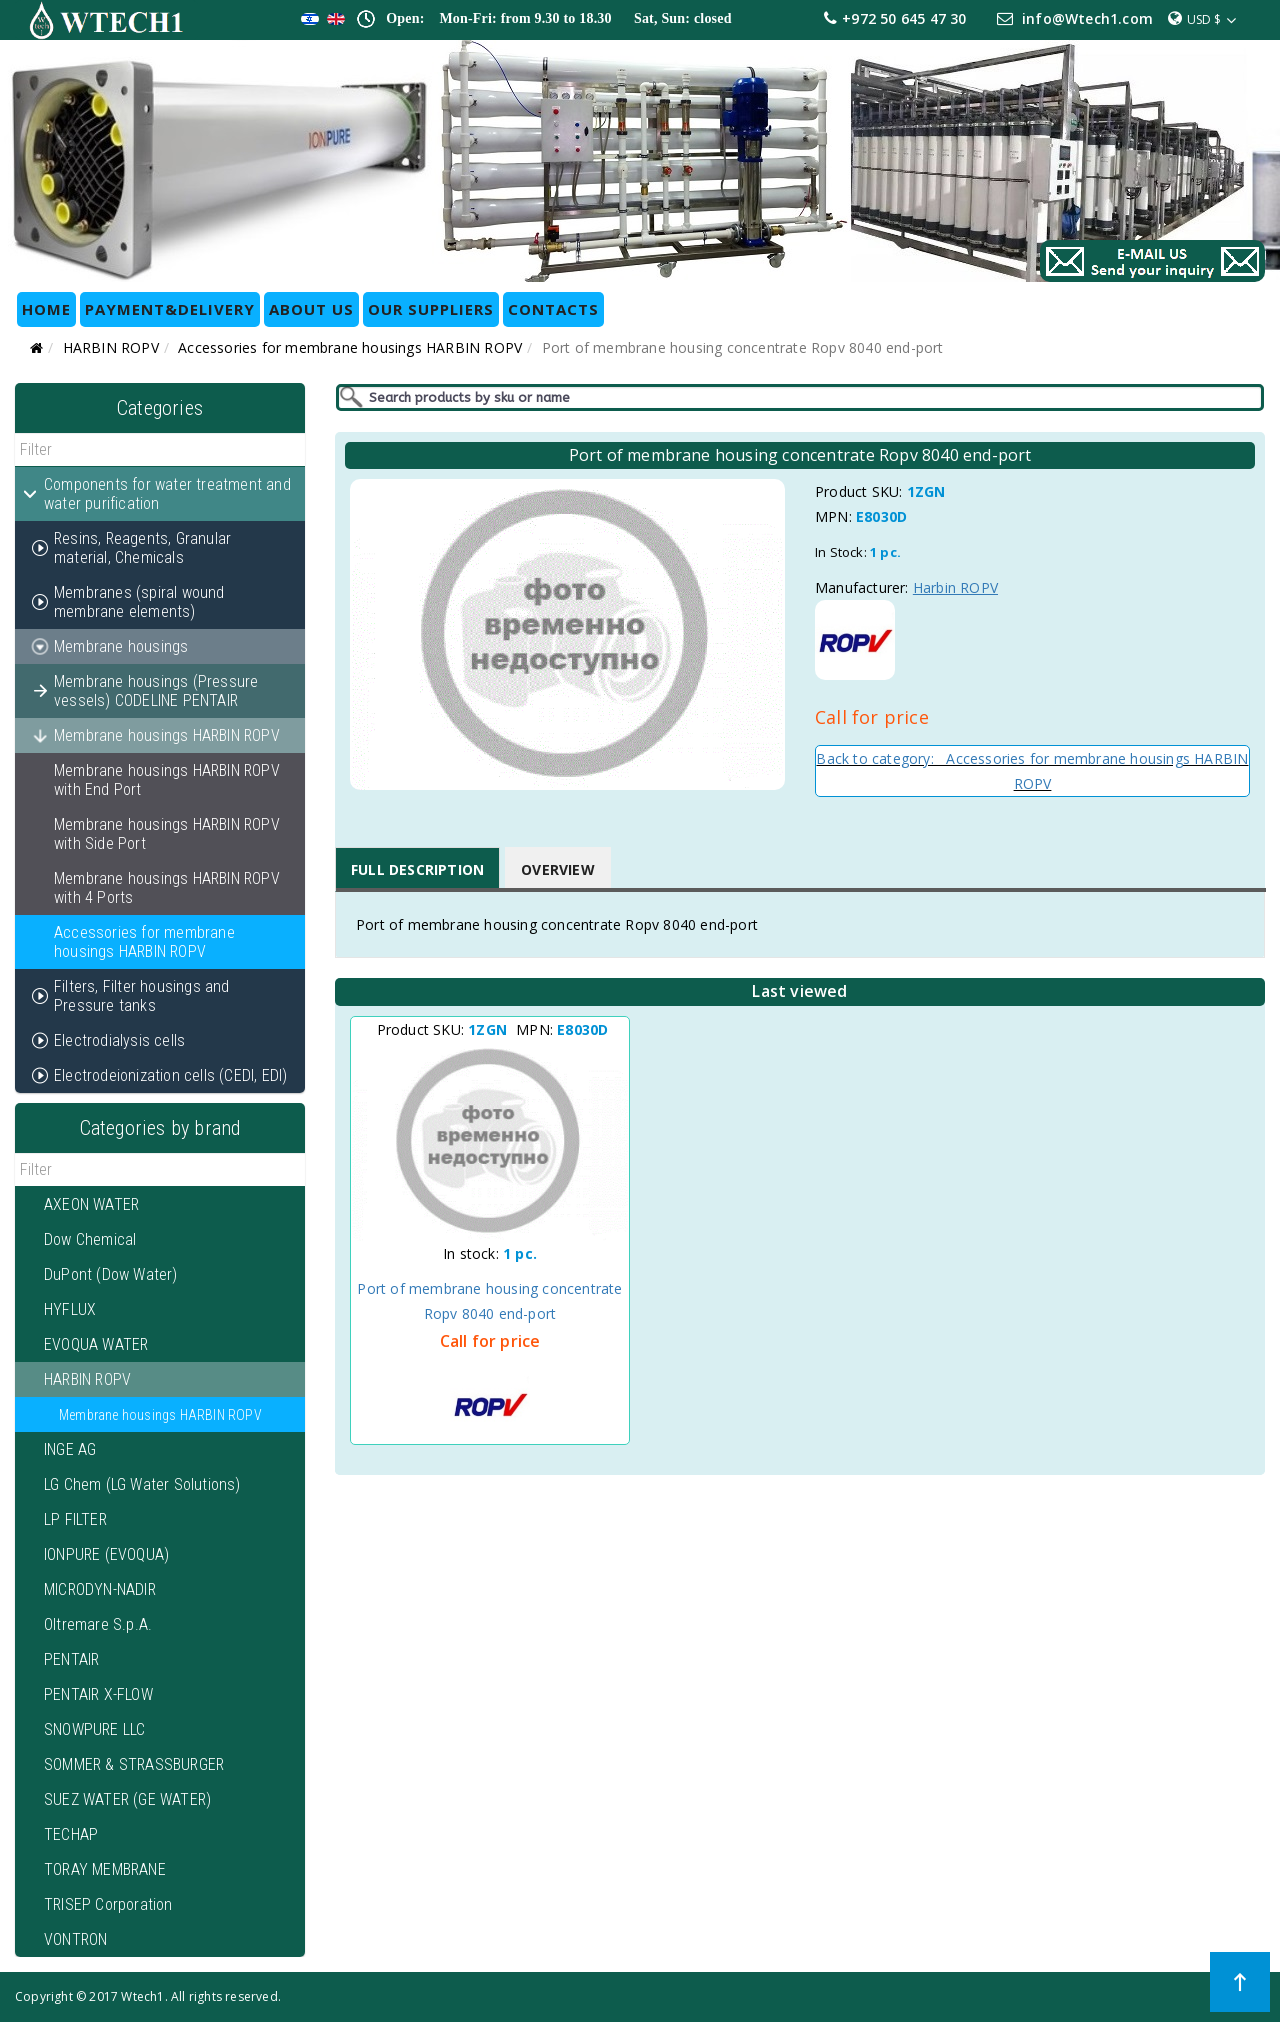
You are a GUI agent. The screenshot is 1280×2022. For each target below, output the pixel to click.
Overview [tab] (558, 869)
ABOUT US (311, 309)
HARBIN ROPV (111, 347)
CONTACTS (553, 309)
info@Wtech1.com (1087, 18)
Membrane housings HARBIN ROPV (160, 1415)
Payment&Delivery (170, 309)
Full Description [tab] (417, 869)
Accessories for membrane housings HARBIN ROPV (350, 347)
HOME (46, 309)
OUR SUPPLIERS (431, 309)
